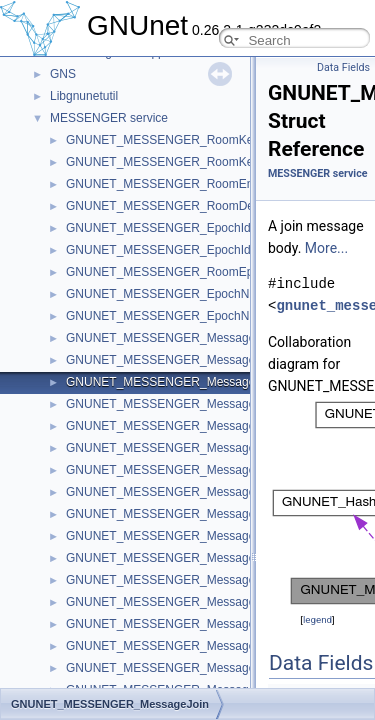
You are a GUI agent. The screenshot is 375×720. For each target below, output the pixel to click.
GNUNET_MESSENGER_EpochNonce (170, 316)
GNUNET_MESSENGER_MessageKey (171, 448)
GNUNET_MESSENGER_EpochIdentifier (176, 250)
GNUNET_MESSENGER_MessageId (165, 492)
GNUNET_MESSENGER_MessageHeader (180, 338)
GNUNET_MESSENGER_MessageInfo (170, 360)
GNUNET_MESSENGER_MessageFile (170, 624)
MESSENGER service (109, 118)
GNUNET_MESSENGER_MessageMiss (173, 514)
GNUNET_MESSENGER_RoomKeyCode (177, 140)
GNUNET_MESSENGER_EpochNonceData (183, 294)
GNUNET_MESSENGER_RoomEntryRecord (185, 184)
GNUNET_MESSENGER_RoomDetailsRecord (190, 206)
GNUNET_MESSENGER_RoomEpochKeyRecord (199, 272)
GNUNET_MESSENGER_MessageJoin (171, 382)
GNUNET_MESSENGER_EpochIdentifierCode (190, 228)
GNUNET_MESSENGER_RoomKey (162, 162)
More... (326, 248)
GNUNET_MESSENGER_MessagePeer (173, 470)
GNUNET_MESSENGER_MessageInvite (175, 580)
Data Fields (343, 67)
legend (317, 619)
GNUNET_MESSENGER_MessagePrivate (179, 646)
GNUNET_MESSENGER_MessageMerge (177, 536)
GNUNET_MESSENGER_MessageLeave (177, 404)
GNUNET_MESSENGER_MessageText (171, 602)
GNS (63, 74)
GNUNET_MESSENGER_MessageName (176, 426)
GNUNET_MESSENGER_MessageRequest (183, 558)
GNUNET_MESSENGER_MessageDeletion (182, 668)
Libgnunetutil (84, 96)
